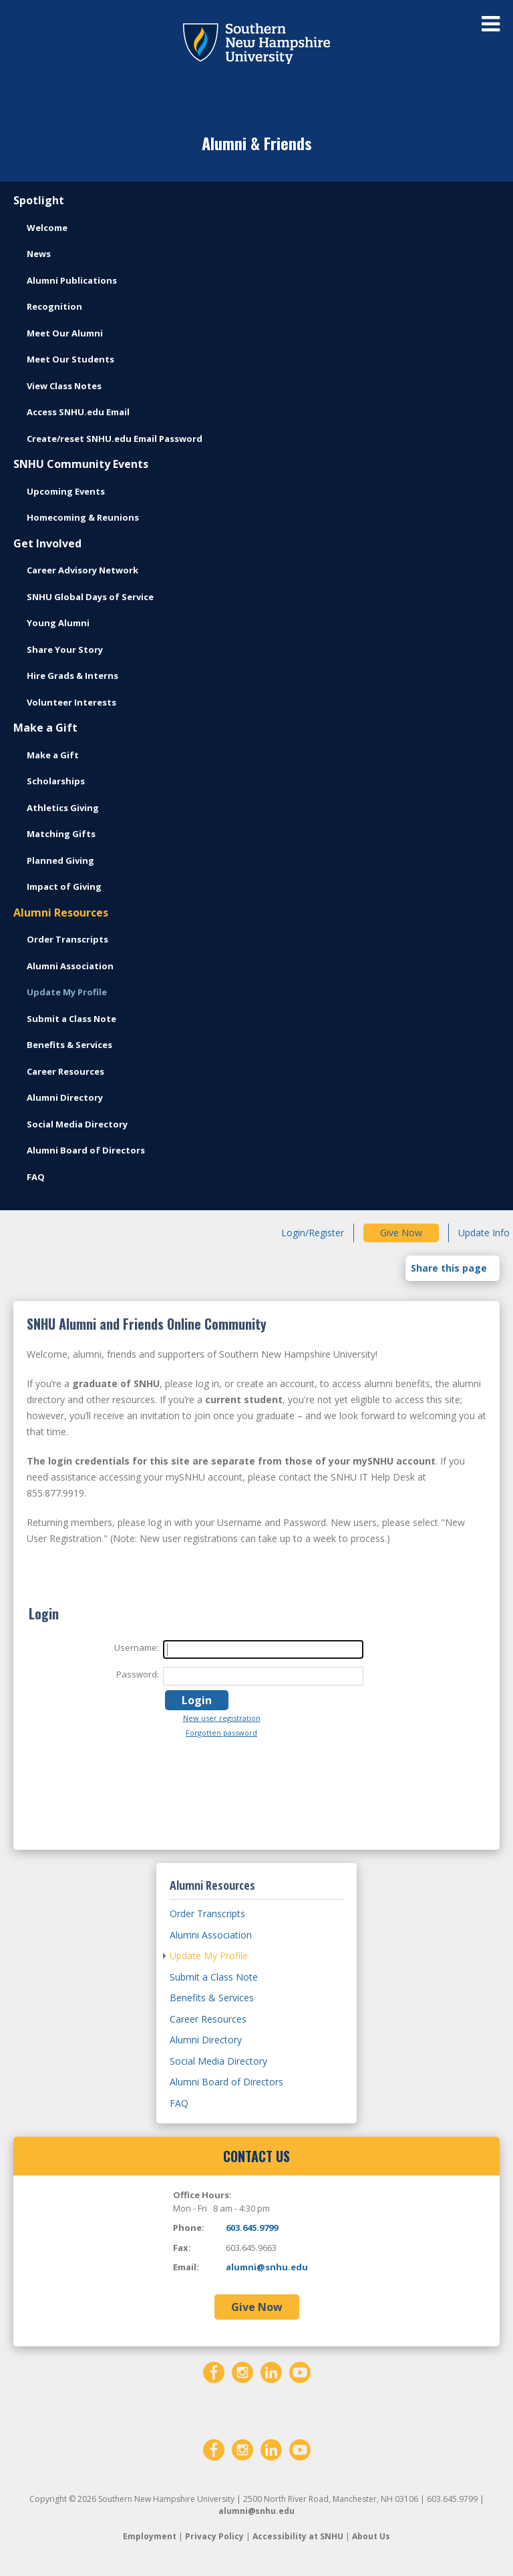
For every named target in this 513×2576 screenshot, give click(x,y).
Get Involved (47, 543)
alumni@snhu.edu (267, 2267)
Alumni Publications (72, 280)
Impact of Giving (64, 886)
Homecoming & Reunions (83, 517)
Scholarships (56, 781)
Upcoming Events (66, 491)
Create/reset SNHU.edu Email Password (114, 439)
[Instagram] (242, 2371)
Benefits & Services (69, 1045)
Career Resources (65, 1071)
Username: (136, 1647)
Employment (149, 2536)
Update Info (484, 1232)
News (39, 254)
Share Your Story (65, 649)
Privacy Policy (214, 2536)
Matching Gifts (61, 834)
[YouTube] (300, 2371)
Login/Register (312, 1232)
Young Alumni (58, 623)
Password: (137, 1674)
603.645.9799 (252, 2228)
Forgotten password (221, 1733)
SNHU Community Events (80, 464)
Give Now (401, 1232)
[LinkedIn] (271, 2371)
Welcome (47, 228)
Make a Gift (45, 727)
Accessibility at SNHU (297, 2536)
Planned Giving (60, 860)
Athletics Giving (63, 808)
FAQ (36, 1177)
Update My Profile (67, 992)
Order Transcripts (67, 939)
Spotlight (38, 200)
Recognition (54, 306)
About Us (371, 2536)
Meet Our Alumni (65, 333)
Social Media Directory (77, 1124)
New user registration (222, 1718)
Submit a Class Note (71, 1019)
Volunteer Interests (71, 702)
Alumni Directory (65, 1097)
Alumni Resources (60, 912)
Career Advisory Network (82, 570)
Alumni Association (70, 966)
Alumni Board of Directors (86, 1150)
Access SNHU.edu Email (78, 412)
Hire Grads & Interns (72, 676)
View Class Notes (64, 386)
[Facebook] (213, 2371)
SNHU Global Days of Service (90, 597)
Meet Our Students (70, 359)
